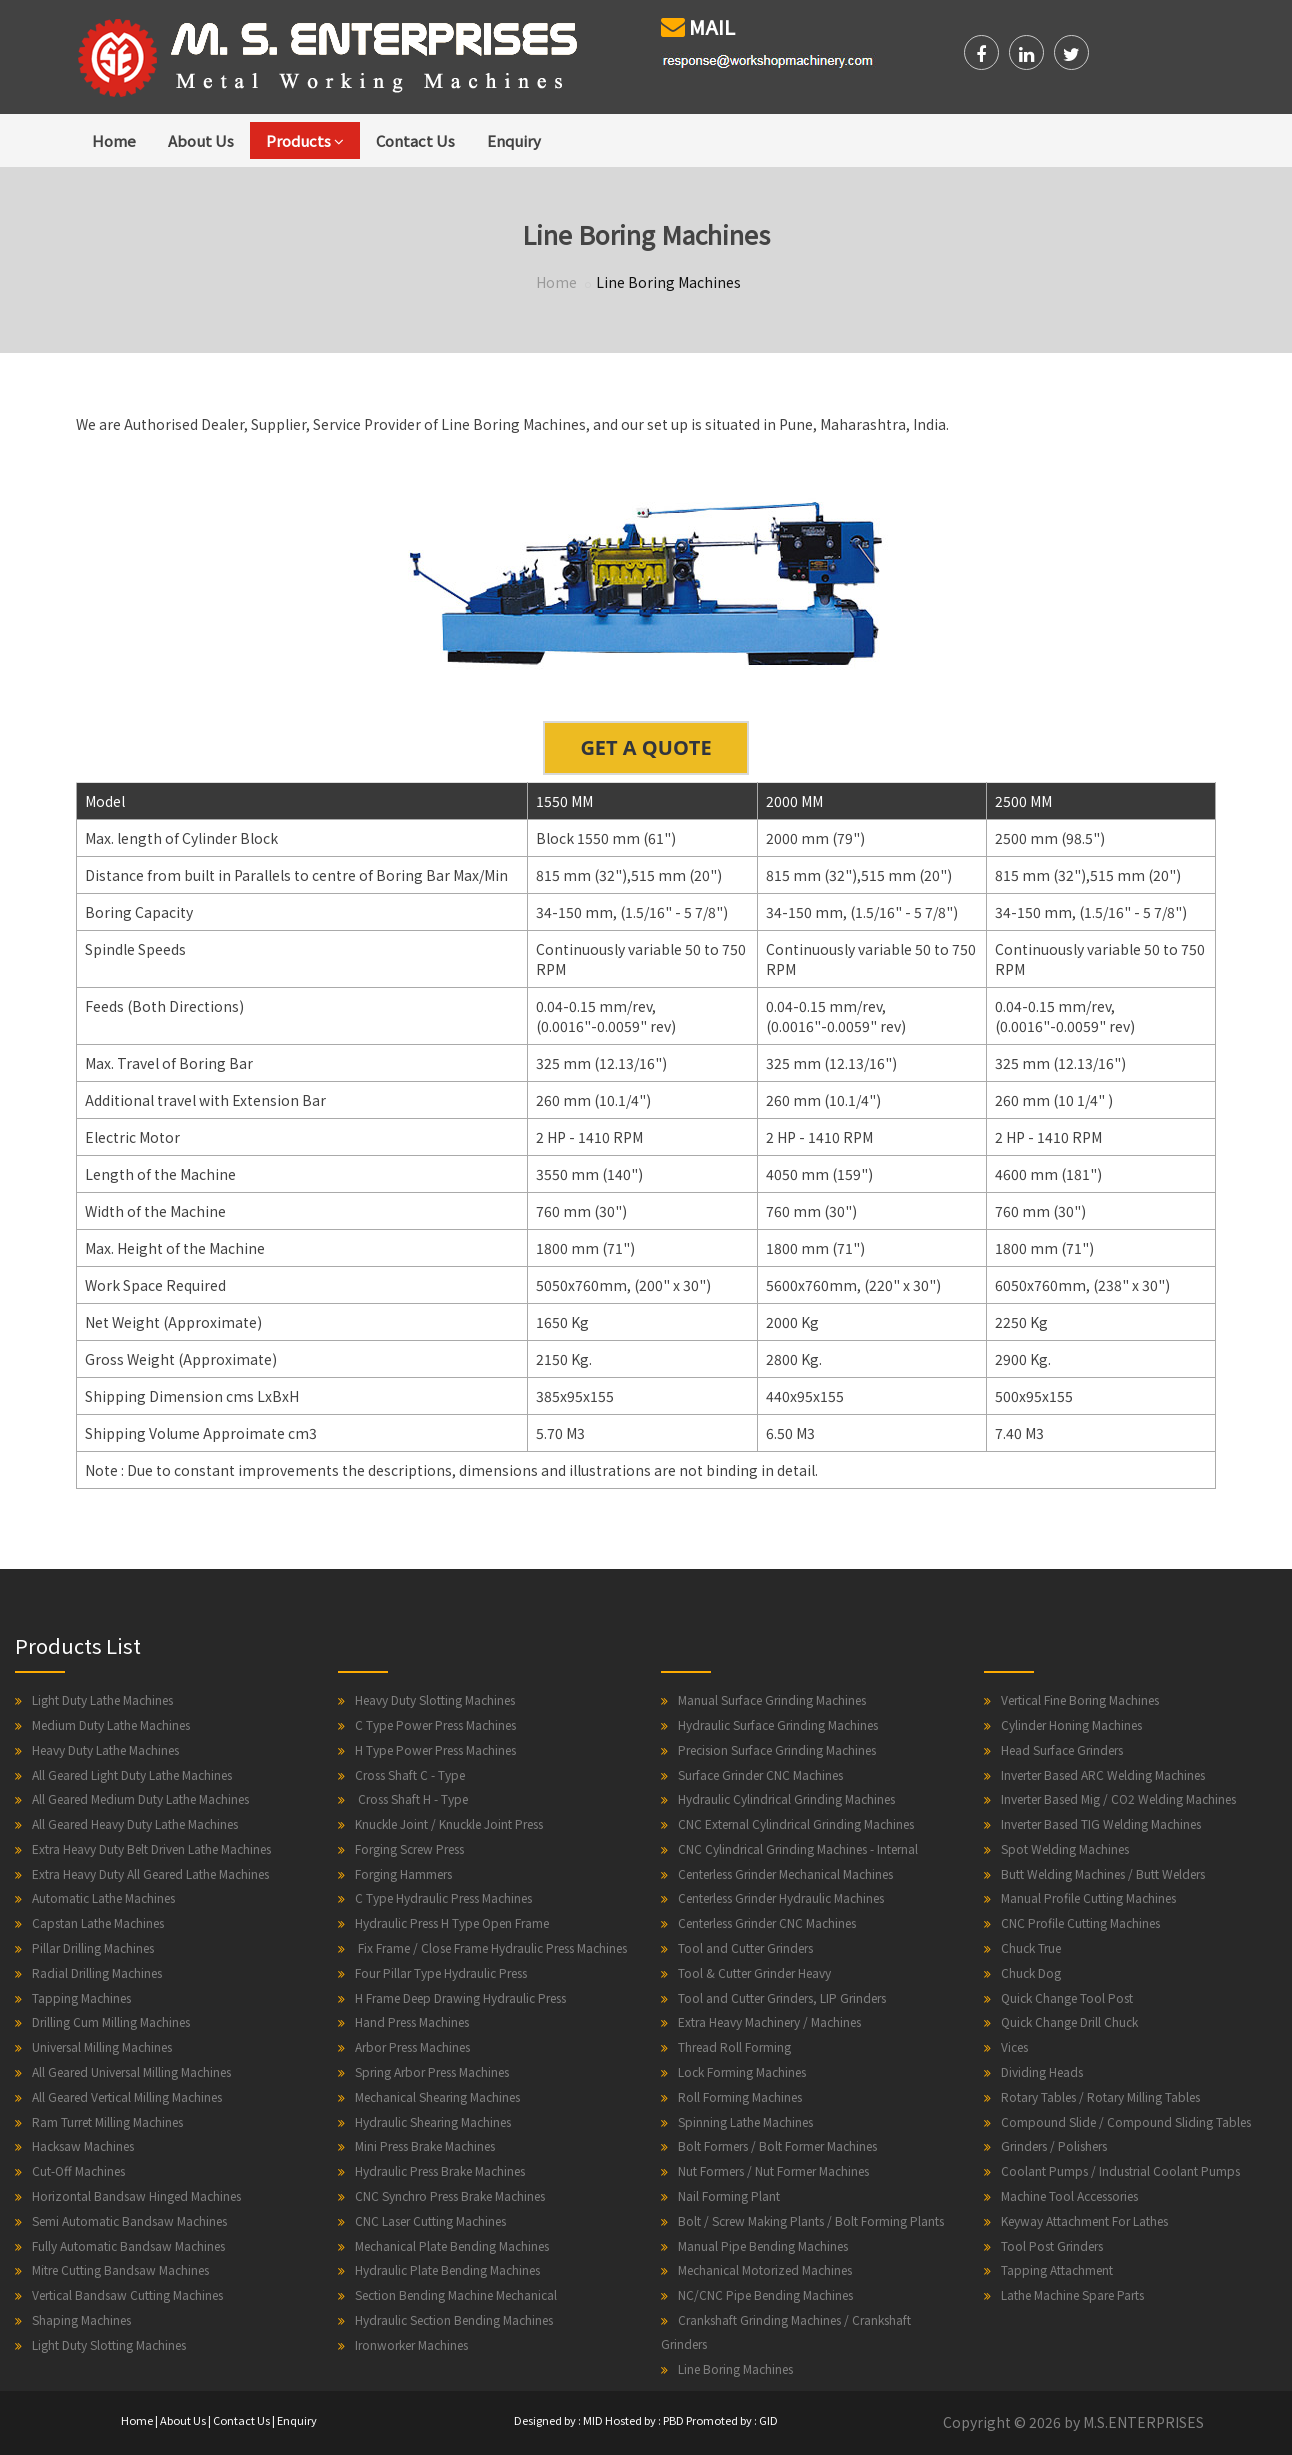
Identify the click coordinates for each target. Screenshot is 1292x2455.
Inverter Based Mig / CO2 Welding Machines (1118, 1798)
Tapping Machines (81, 1997)
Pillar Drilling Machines (93, 1947)
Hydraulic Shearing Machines (433, 2121)
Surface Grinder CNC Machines (760, 1774)
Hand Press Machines (412, 2021)
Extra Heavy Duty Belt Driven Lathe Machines (151, 1848)
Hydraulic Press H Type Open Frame (452, 1922)
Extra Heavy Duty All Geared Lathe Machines (150, 1873)
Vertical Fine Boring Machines (1080, 1699)
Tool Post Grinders (1052, 2245)
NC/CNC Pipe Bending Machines (765, 2294)
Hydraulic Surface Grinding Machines (778, 1724)
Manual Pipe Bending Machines (763, 2245)
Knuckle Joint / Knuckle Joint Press (449, 1823)
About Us (201, 140)
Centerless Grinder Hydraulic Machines (781, 1897)
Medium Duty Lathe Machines (111, 1724)
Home (114, 140)
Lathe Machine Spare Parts (1072, 2294)
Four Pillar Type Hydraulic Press (441, 1972)
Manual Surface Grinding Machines (772, 1699)
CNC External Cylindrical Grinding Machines (796, 1823)
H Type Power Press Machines (435, 1749)
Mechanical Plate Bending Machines (452, 2245)
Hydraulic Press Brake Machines (440, 2170)
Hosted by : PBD (644, 2420)
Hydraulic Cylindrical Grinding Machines (786, 1798)
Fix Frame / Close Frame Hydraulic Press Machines (491, 1947)
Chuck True (1031, 1947)
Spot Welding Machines (1065, 1848)
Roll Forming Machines (740, 2096)
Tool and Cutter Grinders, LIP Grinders (782, 1997)
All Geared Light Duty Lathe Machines (132, 1774)
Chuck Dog (1031, 1972)
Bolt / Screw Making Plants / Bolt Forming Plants (811, 2220)
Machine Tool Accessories (1069, 2195)
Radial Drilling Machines (97, 1972)
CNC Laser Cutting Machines (430, 2220)
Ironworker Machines (411, 2344)
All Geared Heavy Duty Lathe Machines (135, 1823)
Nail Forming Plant (729, 2195)
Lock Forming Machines (742, 2071)
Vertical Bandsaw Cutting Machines (127, 2294)
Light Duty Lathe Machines (102, 1699)
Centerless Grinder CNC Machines (767, 1922)
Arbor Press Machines (412, 2046)
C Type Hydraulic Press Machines (443, 1897)
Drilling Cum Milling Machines (111, 2021)
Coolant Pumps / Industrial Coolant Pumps (1120, 2170)
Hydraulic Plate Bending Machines (447, 2269)
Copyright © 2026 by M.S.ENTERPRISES (1073, 2422)
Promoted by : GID (732, 2420)
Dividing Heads (1042, 2071)
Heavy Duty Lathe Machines (105, 1749)
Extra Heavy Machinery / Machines (769, 2021)
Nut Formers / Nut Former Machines (773, 2170)
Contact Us (415, 140)
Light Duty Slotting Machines (109, 2344)
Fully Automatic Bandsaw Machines (128, 2245)
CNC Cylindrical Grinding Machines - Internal (798, 1848)
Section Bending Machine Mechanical (456, 2294)
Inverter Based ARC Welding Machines (1103, 1774)
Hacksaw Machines (83, 2145)
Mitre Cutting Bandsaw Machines (120, 2269)
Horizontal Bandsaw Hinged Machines (136, 2195)
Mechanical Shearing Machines (437, 2096)
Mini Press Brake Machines (425, 2145)
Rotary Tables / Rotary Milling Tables (1100, 2096)
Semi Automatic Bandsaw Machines (129, 2220)
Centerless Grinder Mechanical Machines (785, 1873)
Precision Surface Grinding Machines (777, 1749)
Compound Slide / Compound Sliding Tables (1126, 2121)
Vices (1014, 2046)
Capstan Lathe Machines (98, 1922)
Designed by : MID (558, 2420)
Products (305, 140)
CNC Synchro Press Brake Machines (450, 2195)
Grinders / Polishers (1054, 2145)
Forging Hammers (403, 1873)
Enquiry (514, 140)
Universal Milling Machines (102, 2046)
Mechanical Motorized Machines (765, 2269)
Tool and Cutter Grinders (745, 1947)
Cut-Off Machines (78, 2170)
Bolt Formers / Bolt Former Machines (777, 2145)
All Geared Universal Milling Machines (131, 2071)
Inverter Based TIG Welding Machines (1101, 1823)
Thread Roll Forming (734, 2046)
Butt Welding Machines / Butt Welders (1103, 1873)
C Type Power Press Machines (435, 1724)
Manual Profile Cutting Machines (1088, 1897)
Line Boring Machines (735, 2368)
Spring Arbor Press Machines (432, 2071)
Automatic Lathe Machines (103, 1897)
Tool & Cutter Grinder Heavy (754, 1972)
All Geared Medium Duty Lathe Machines (140, 1798)
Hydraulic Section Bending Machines (454, 2319)
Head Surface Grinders (1062, 1749)
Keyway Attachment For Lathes (1084, 2220)
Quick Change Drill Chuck (1069, 2021)
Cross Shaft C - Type (410, 1774)
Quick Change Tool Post (1067, 1997)
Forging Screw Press (409, 1848)
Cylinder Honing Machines (1071, 1724)
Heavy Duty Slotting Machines (435, 1699)
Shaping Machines (81, 2319)
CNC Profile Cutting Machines (1080, 1922)
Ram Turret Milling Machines (107, 2121)
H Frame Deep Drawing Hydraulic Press (460, 1997)
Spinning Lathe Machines (745, 2121)
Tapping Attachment (1057, 2269)
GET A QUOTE (645, 747)
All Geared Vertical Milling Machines (127, 2096)
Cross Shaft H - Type (411, 1798)
